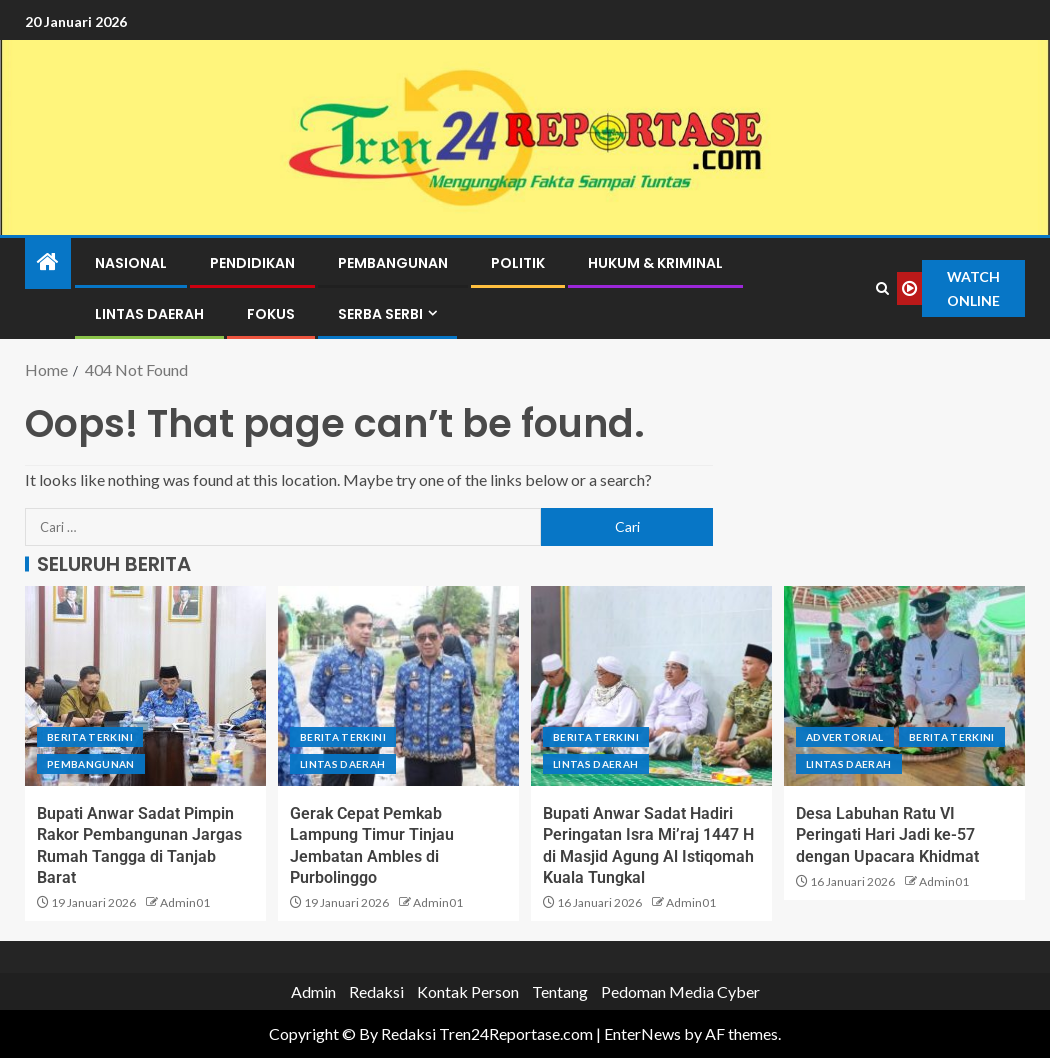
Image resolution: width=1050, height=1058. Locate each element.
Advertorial (845, 737)
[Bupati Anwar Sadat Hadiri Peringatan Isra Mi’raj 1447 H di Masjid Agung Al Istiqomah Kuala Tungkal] (651, 686)
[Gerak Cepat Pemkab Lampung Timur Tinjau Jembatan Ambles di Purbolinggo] (398, 686)
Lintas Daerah (149, 314)
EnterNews (642, 1033)
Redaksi (376, 991)
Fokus (271, 314)
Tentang (560, 991)
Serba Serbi (380, 314)
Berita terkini (90, 737)
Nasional (131, 263)
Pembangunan (393, 263)
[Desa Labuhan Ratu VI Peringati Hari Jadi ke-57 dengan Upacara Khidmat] (904, 686)
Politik (518, 263)
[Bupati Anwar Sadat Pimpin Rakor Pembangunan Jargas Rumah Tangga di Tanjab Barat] (145, 686)
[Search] (882, 289)
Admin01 (185, 902)
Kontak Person (468, 991)
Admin (313, 991)
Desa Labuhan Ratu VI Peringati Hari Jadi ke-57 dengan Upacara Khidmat (887, 835)
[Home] (48, 262)
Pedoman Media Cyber (680, 991)
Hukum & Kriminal (655, 263)
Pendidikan (252, 263)
